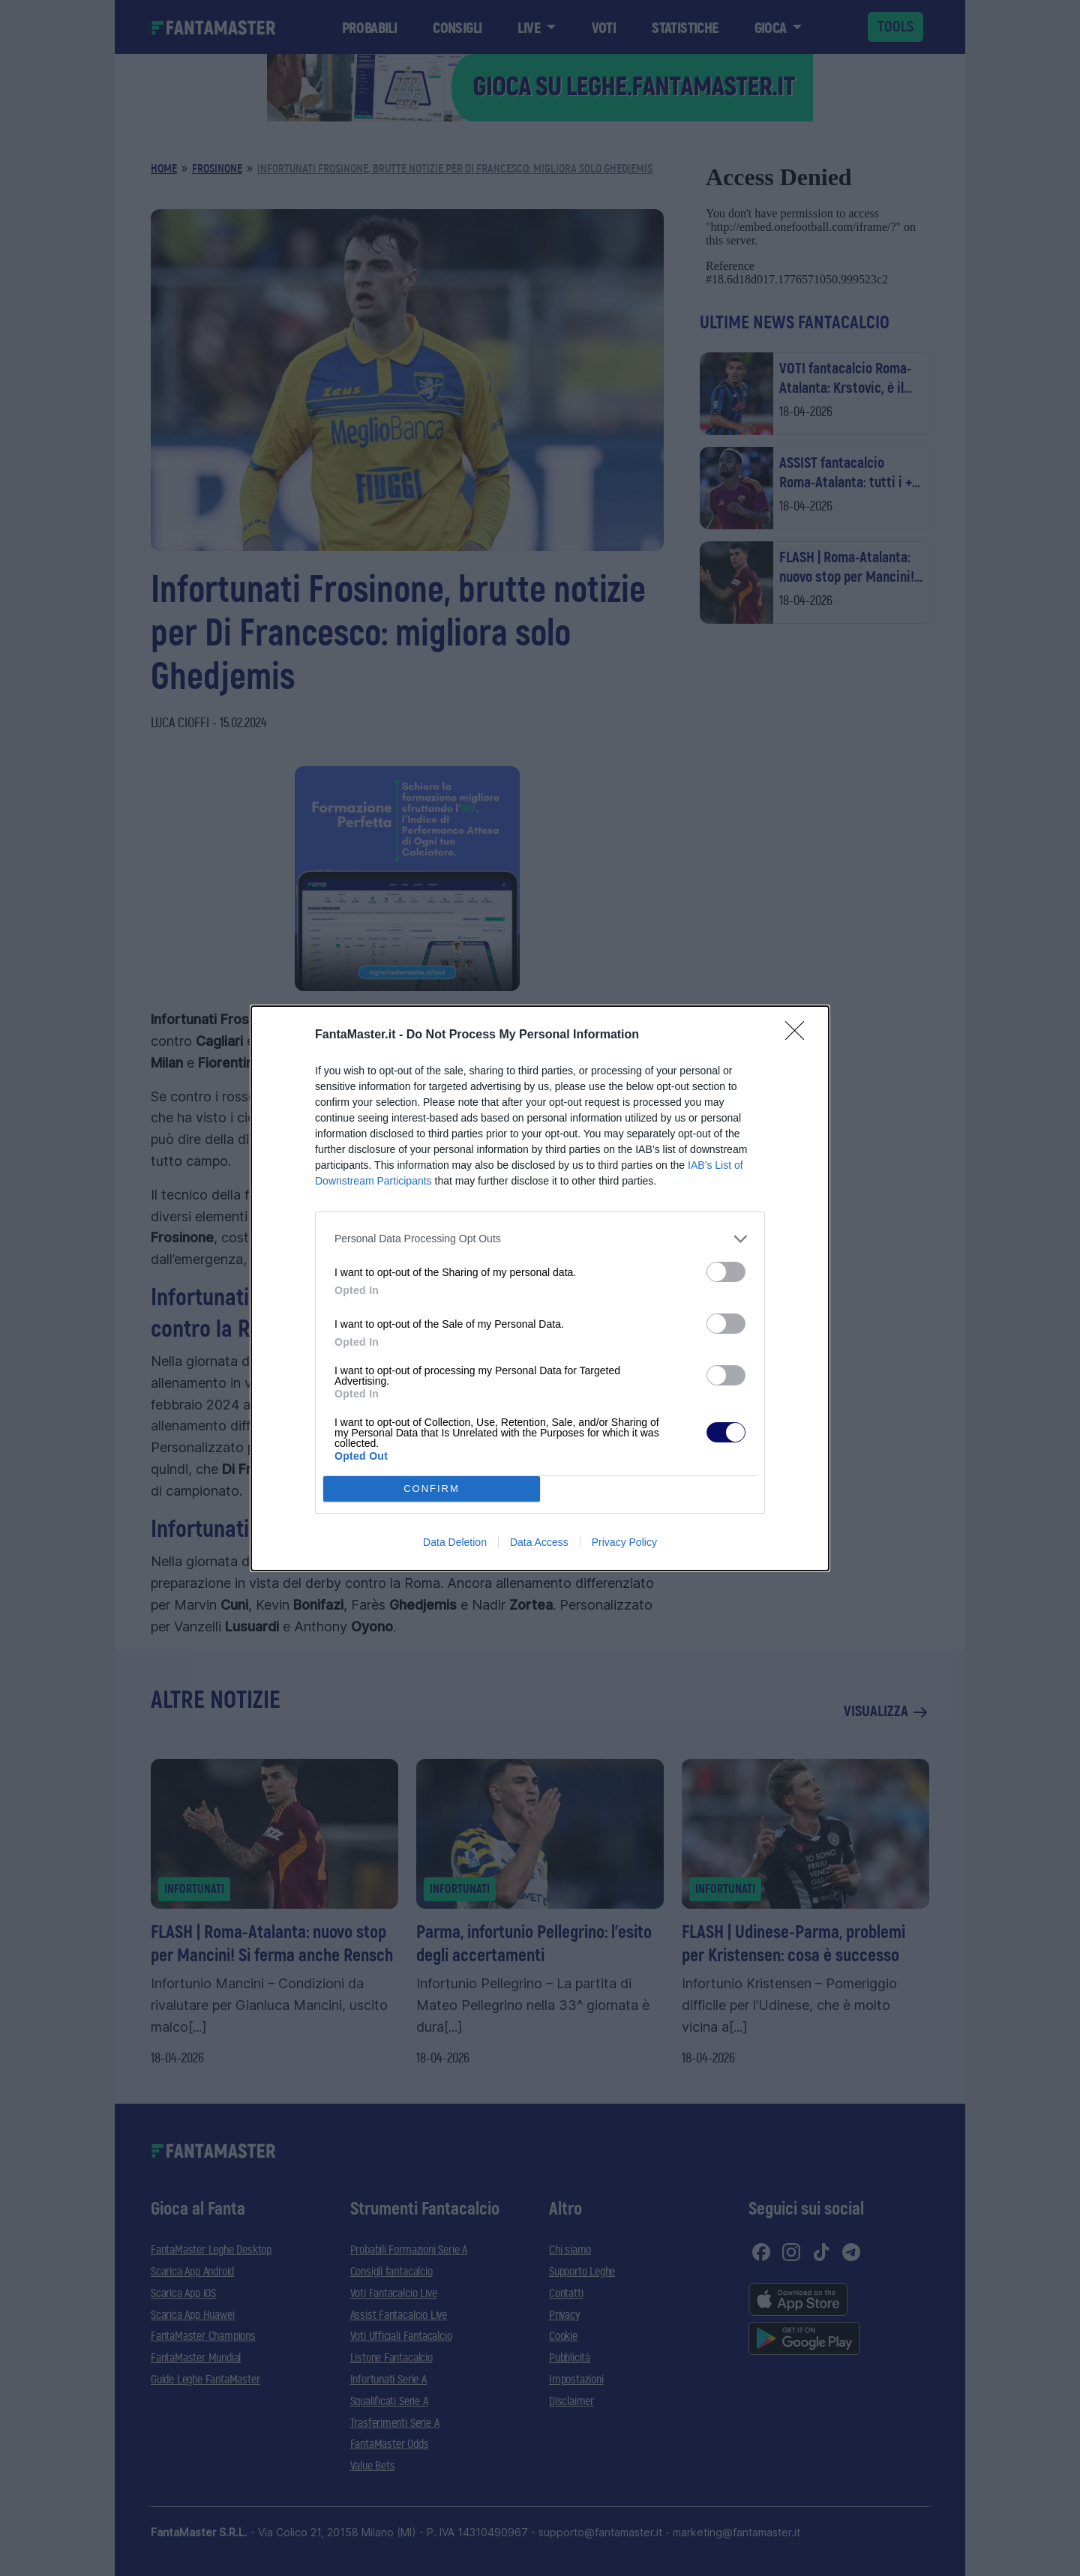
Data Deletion (455, 1542)
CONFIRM (432, 1488)
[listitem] (540, 1239)
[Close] (799, 1035)
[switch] (726, 1272)
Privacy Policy (624, 1542)
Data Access (539, 1542)
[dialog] (540, 1288)
